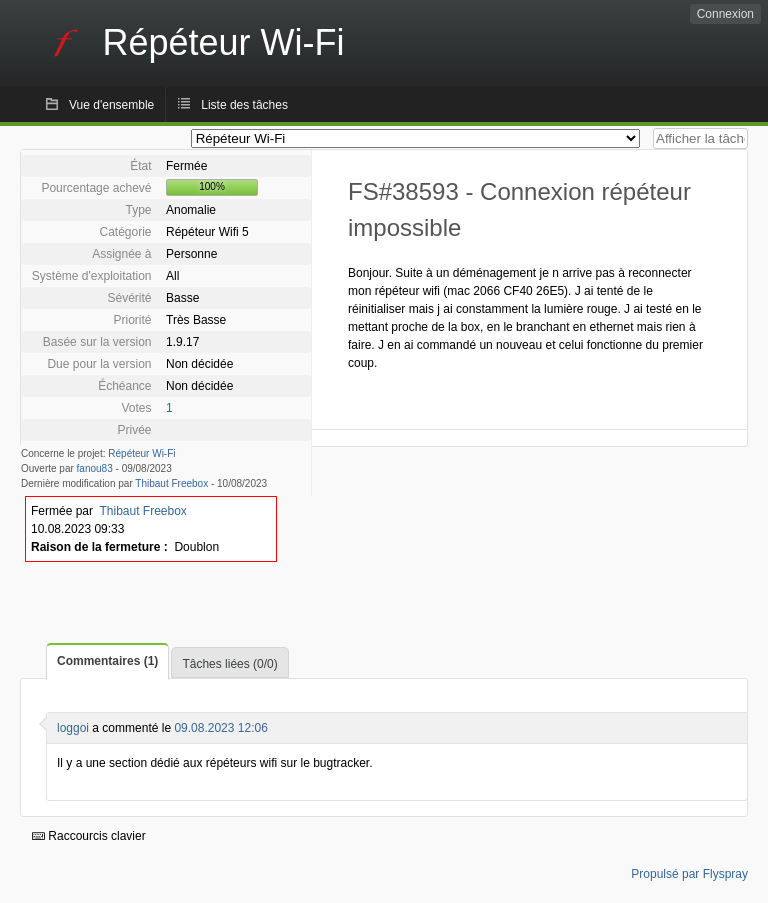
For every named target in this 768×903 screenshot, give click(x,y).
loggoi (73, 728)
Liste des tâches (244, 105)
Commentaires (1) (107, 661)
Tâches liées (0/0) (229, 664)
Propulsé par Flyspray (689, 874)
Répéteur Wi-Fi (141, 453)
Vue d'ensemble (111, 105)
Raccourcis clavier (89, 836)
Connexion (725, 14)
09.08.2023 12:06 (220, 728)
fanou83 (95, 468)
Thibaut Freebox (171, 483)
